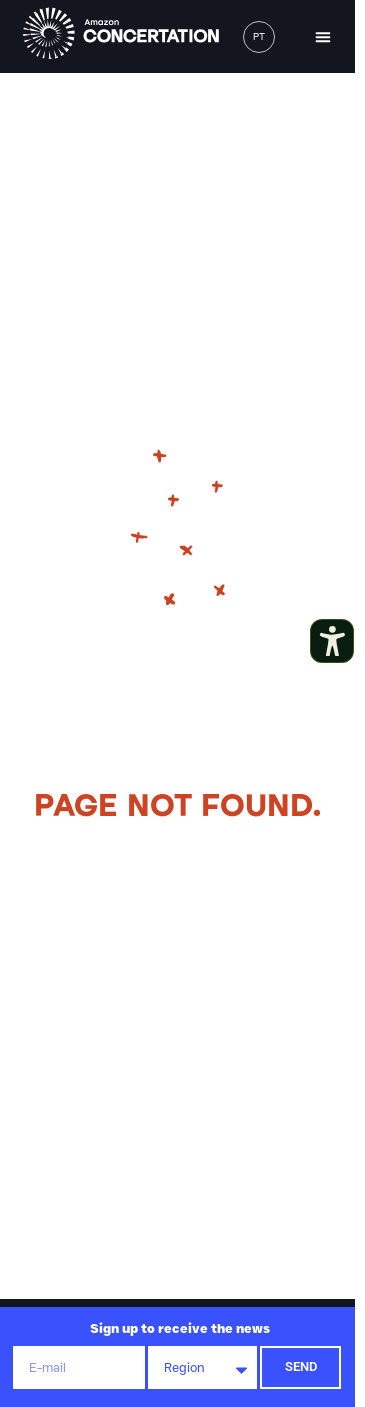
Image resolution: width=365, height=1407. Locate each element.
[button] (323, 37)
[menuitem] (259, 37)
